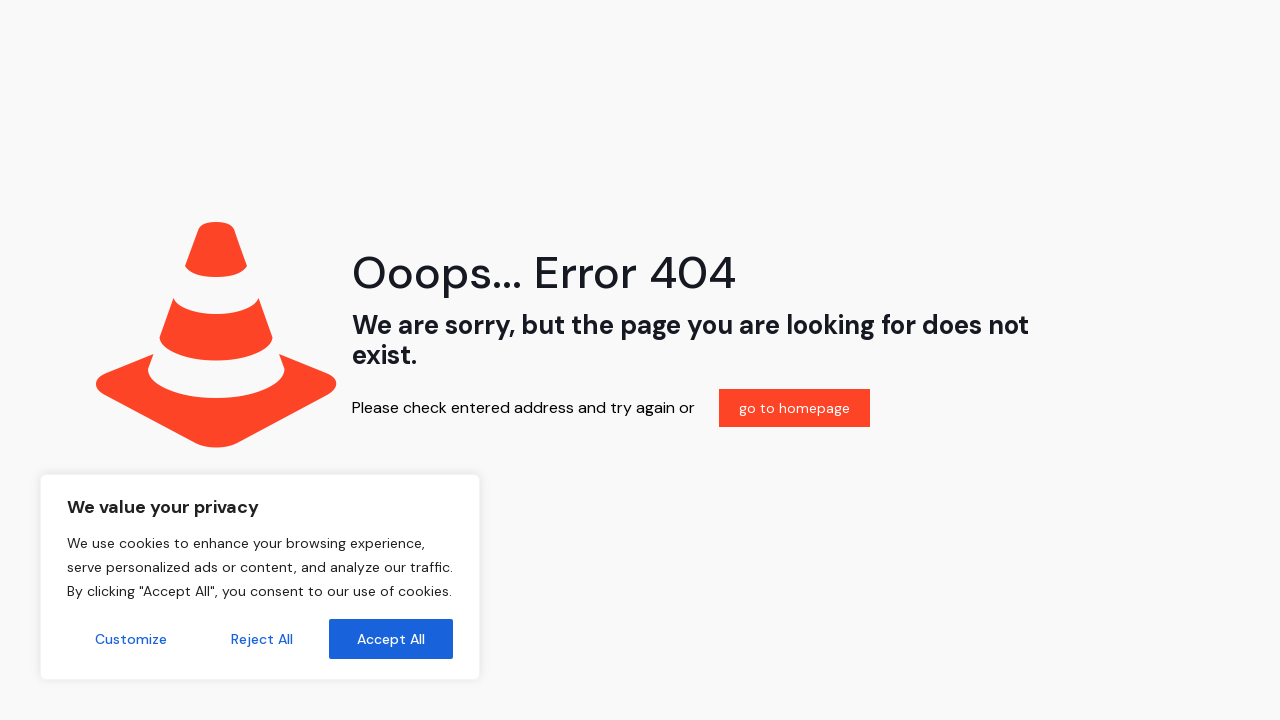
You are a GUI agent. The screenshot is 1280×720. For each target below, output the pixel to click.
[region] (260, 577)
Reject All (262, 639)
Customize (131, 639)
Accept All (391, 639)
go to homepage (794, 408)
